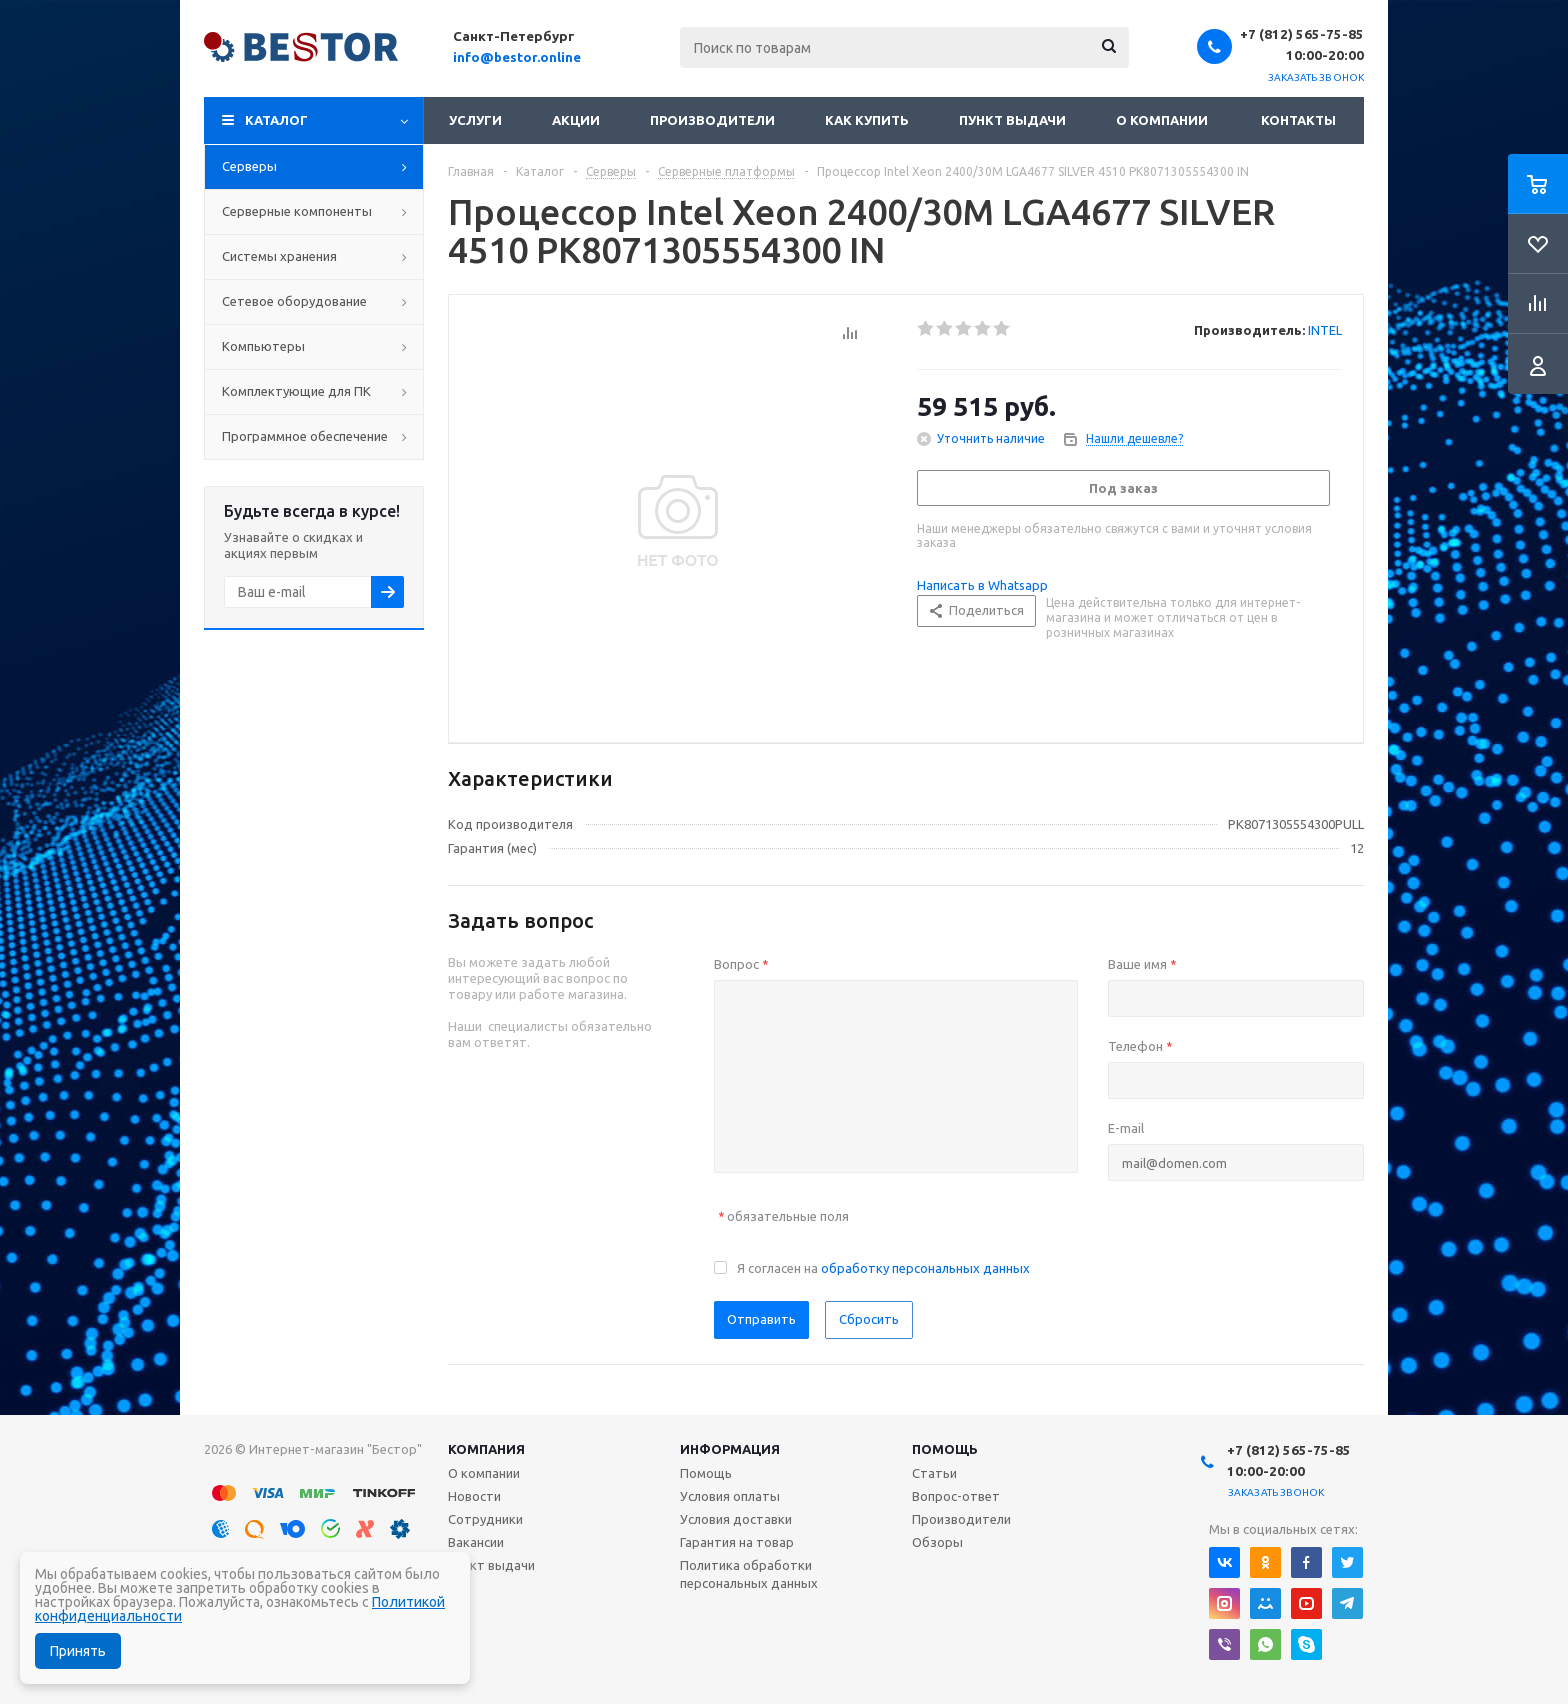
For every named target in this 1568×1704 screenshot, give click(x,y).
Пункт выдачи (1012, 120)
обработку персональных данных (925, 1268)
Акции (576, 120)
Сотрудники (485, 1519)
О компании (1162, 120)
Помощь (945, 1449)
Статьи (934, 1473)
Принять (78, 1651)
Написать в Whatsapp (982, 585)
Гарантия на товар (737, 1542)
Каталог (276, 120)
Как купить (867, 120)
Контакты (1298, 120)
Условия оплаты (730, 1496)
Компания (486, 1449)
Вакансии (476, 1542)
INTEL (1325, 330)
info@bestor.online (517, 57)
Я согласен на (883, 1268)
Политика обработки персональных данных (749, 1574)
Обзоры (937, 1542)
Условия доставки (736, 1519)
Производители (712, 120)
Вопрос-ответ (956, 1496)
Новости (474, 1496)
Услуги (475, 120)
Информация (730, 1449)
